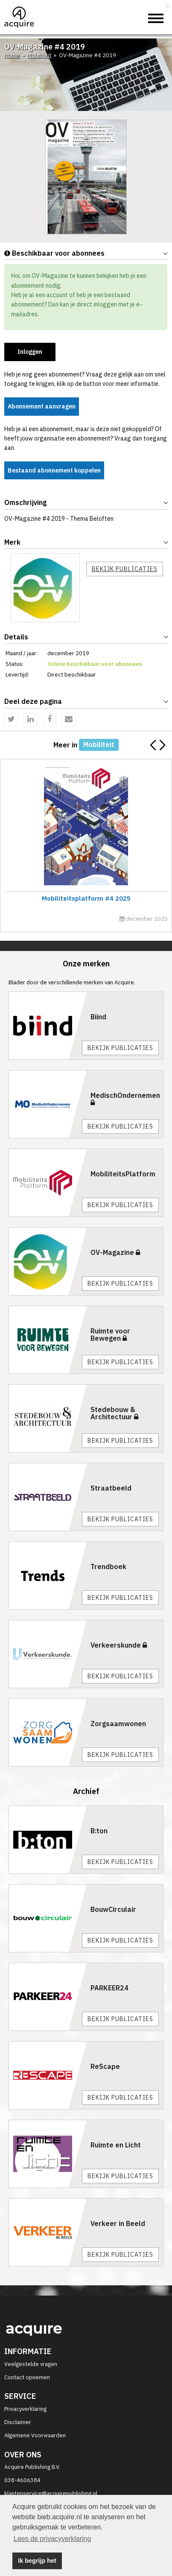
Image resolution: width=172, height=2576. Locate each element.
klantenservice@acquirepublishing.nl (50, 2493)
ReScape (105, 2066)
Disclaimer (17, 2422)
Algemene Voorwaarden (35, 2435)
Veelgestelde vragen (30, 2364)
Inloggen (29, 352)
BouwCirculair (113, 1909)
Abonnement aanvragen (42, 406)
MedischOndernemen (125, 1098)
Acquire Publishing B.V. (32, 2467)
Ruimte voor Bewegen (110, 1335)
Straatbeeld (110, 1488)
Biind (98, 1016)
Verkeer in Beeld (117, 2223)
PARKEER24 (109, 1988)
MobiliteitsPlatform (122, 1174)
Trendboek (108, 1566)
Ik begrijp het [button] (37, 2560)
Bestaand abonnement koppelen (54, 470)
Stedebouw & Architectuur (114, 1413)
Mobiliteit (39, 55)
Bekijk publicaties (124, 569)
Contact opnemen (27, 2377)
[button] (162, 745)
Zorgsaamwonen (118, 1723)
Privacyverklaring (25, 2409)
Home (12, 55)
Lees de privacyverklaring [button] (52, 2538)
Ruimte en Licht (115, 2145)
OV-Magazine (115, 1252)
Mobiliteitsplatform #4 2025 (85, 898)
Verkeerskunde (118, 1645)
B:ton (99, 1830)
